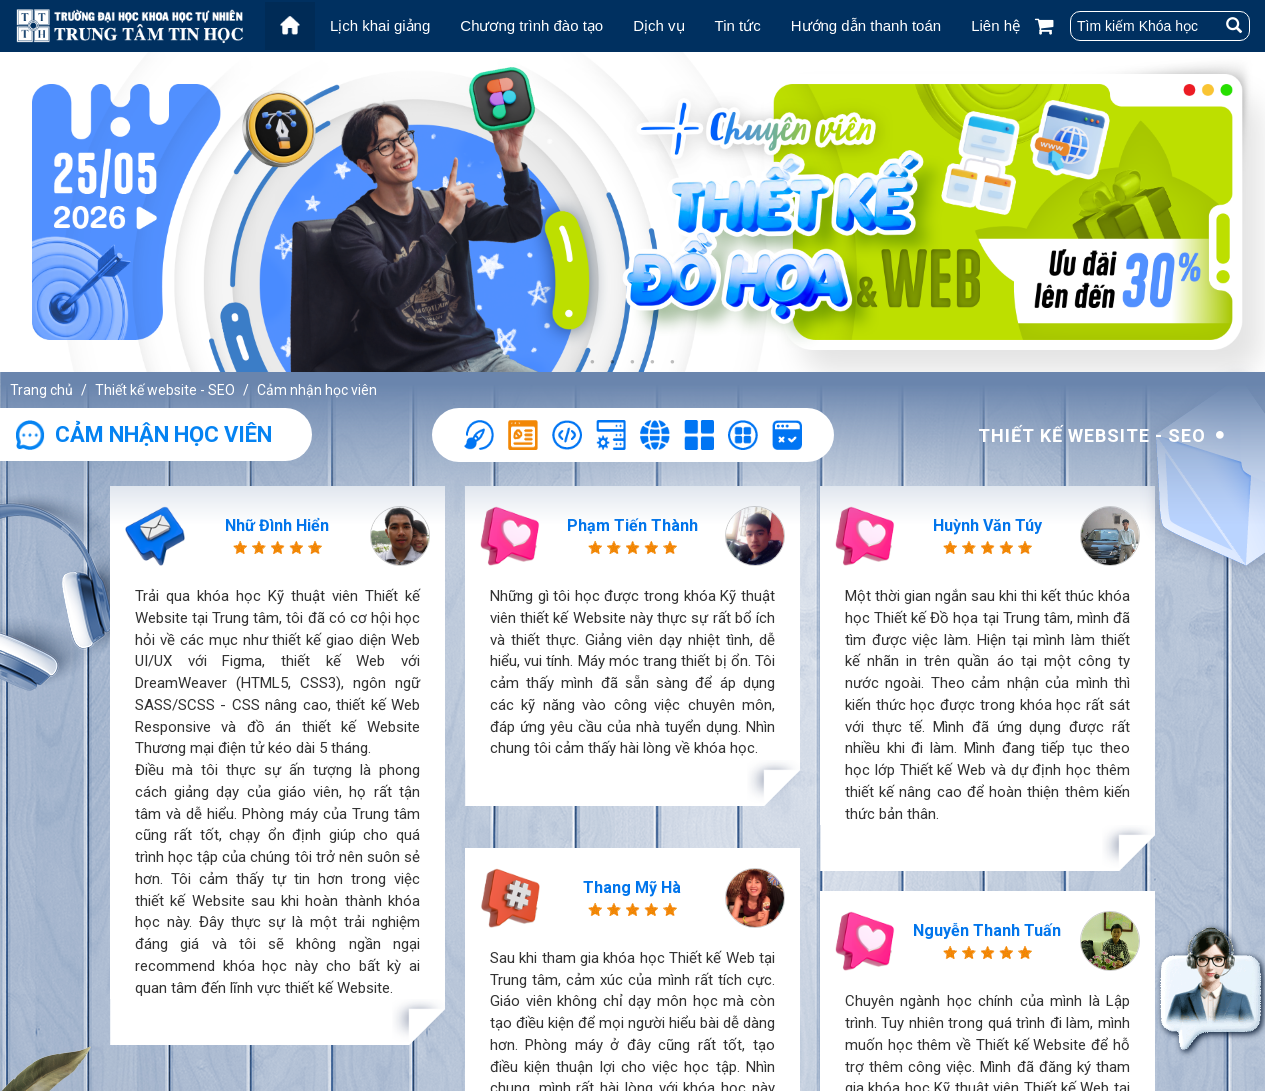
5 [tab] (673, 362)
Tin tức (738, 25)
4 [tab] (653, 362)
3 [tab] (633, 362)
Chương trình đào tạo (531, 25)
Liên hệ (995, 25)
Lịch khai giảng (380, 25)
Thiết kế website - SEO (165, 390)
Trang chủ (41, 390)
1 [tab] (593, 362)
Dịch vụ (658, 25)
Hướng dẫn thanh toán (866, 25)
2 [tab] (613, 362)
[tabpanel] (632, 212)
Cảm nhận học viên (317, 390)
